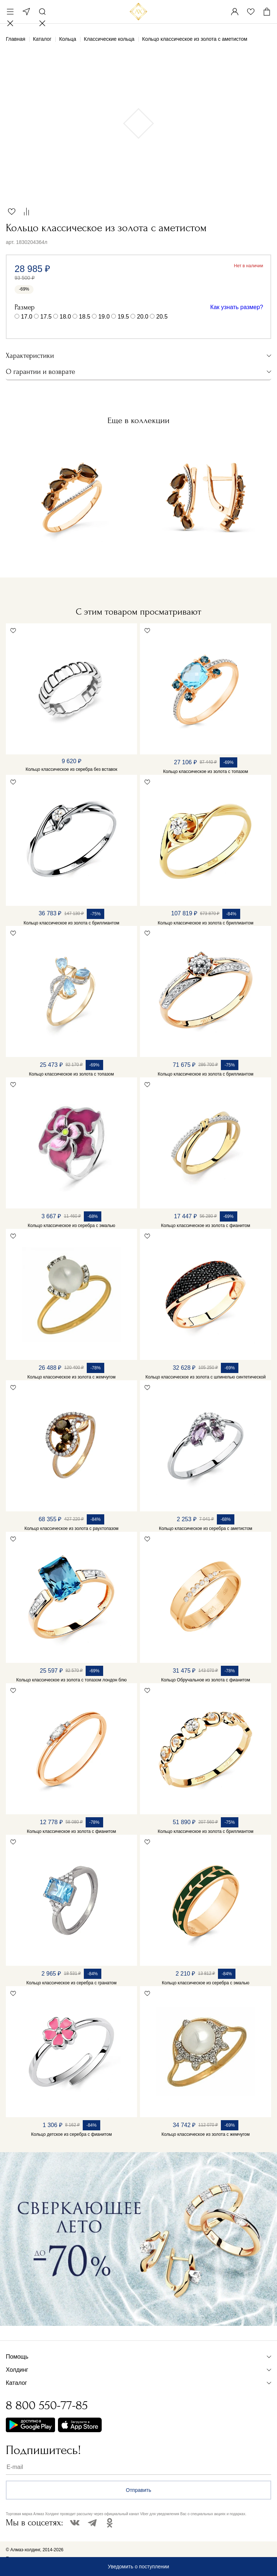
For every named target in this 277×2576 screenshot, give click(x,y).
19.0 (104, 316)
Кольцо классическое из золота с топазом (205, 771)
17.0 (26, 316)
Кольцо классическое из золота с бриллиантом (71, 923)
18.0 (65, 316)
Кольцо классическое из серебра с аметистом (205, 1528)
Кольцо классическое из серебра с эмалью (71, 1225)
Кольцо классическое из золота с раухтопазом (71, 1528)
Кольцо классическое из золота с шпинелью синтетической (205, 1377)
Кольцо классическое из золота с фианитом (205, 1225)
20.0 (142, 316)
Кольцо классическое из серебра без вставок (71, 769)
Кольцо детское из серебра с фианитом (71, 2134)
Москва (26, 11)
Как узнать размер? (236, 307)
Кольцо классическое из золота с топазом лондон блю (71, 1680)
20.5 (162, 316)
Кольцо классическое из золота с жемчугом (71, 1377)
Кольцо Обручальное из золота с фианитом (205, 1680)
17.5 (46, 316)
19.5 (123, 316)
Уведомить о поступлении (138, 2566)
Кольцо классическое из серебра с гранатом (71, 1982)
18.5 (84, 316)
